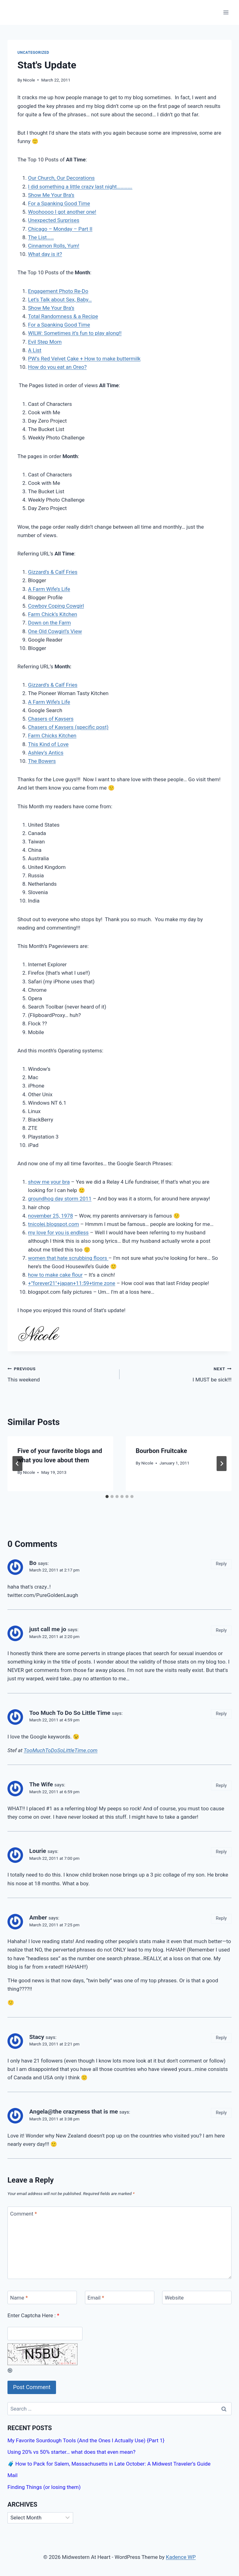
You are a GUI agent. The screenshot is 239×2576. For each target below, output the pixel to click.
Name (19, 2298)
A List (34, 350)
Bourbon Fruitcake (161, 1451)
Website (174, 2298)
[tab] (107, 1496)
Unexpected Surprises (53, 220)
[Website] (197, 2297)
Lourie (37, 1850)
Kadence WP (181, 2557)
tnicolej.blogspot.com (53, 1224)
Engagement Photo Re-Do (58, 291)
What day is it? (45, 254)
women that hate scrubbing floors (68, 1258)
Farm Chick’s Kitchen (52, 614)
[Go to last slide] (17, 1463)
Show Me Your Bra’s (51, 195)
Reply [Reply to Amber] (221, 1918)
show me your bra (49, 1182)
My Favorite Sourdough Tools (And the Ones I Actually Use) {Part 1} (86, 2440)
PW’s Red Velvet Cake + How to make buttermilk (84, 358)
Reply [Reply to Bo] (221, 1563)
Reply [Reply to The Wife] (221, 1785)
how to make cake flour (55, 1275)
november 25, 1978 (50, 1216)
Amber (38, 1917)
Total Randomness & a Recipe (63, 316)
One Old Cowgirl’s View (55, 631)
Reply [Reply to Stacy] (221, 2037)
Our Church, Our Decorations (61, 178)
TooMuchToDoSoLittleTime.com (60, 1750)
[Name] (42, 2297)
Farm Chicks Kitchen (52, 735)
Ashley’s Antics (45, 753)
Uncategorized (33, 52)
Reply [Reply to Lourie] (221, 1851)
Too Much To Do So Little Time (69, 1712)
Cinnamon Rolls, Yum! (53, 246)
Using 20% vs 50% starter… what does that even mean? (71, 2452)
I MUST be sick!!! (178, 1373)
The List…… (41, 237)
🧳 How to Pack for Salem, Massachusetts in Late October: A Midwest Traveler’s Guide (108, 2464)
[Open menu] (226, 12)
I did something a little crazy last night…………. (80, 186)
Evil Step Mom (45, 342)
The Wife (41, 1784)
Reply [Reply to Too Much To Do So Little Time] (221, 1713)
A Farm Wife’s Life (49, 589)
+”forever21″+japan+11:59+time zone (71, 1283)
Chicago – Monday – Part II (60, 229)
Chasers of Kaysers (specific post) (68, 727)
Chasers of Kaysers (50, 719)
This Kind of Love (48, 744)
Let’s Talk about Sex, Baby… (60, 299)
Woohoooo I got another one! (62, 212)
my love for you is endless (58, 1232)
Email (95, 2298)
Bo (32, 1562)
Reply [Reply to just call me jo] (221, 1630)
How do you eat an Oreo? (57, 367)
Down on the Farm (49, 623)
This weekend (60, 1373)
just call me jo (47, 1629)
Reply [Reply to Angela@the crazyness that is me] (221, 2112)
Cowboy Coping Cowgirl (56, 606)
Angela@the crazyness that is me (73, 2111)
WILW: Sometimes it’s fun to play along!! (75, 333)
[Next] (222, 1463)
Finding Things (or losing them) (44, 2487)
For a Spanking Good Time (59, 203)
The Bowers (42, 761)
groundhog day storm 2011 (59, 1198)
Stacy (36, 2036)
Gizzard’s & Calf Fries (52, 572)
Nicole (29, 79)
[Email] (119, 2297)
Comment (23, 2213)
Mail (12, 2475)
